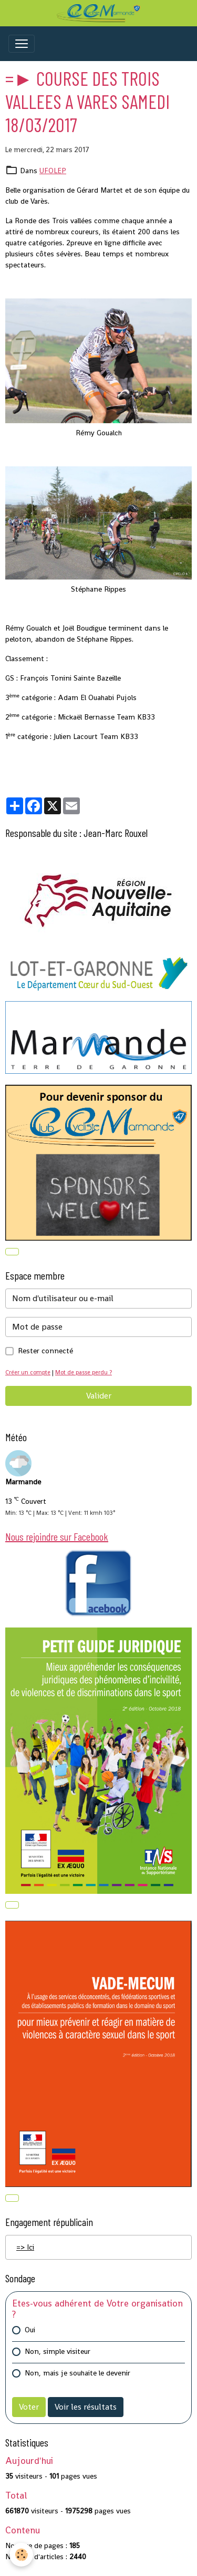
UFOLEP (52, 170)
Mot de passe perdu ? (83, 1372)
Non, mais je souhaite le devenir (77, 2373)
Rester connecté (45, 1350)
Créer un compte (27, 1372)
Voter (29, 2406)
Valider (98, 1395)
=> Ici (25, 2247)
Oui (30, 2329)
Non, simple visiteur (57, 2351)
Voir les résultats (86, 2406)
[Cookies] (21, 2555)
